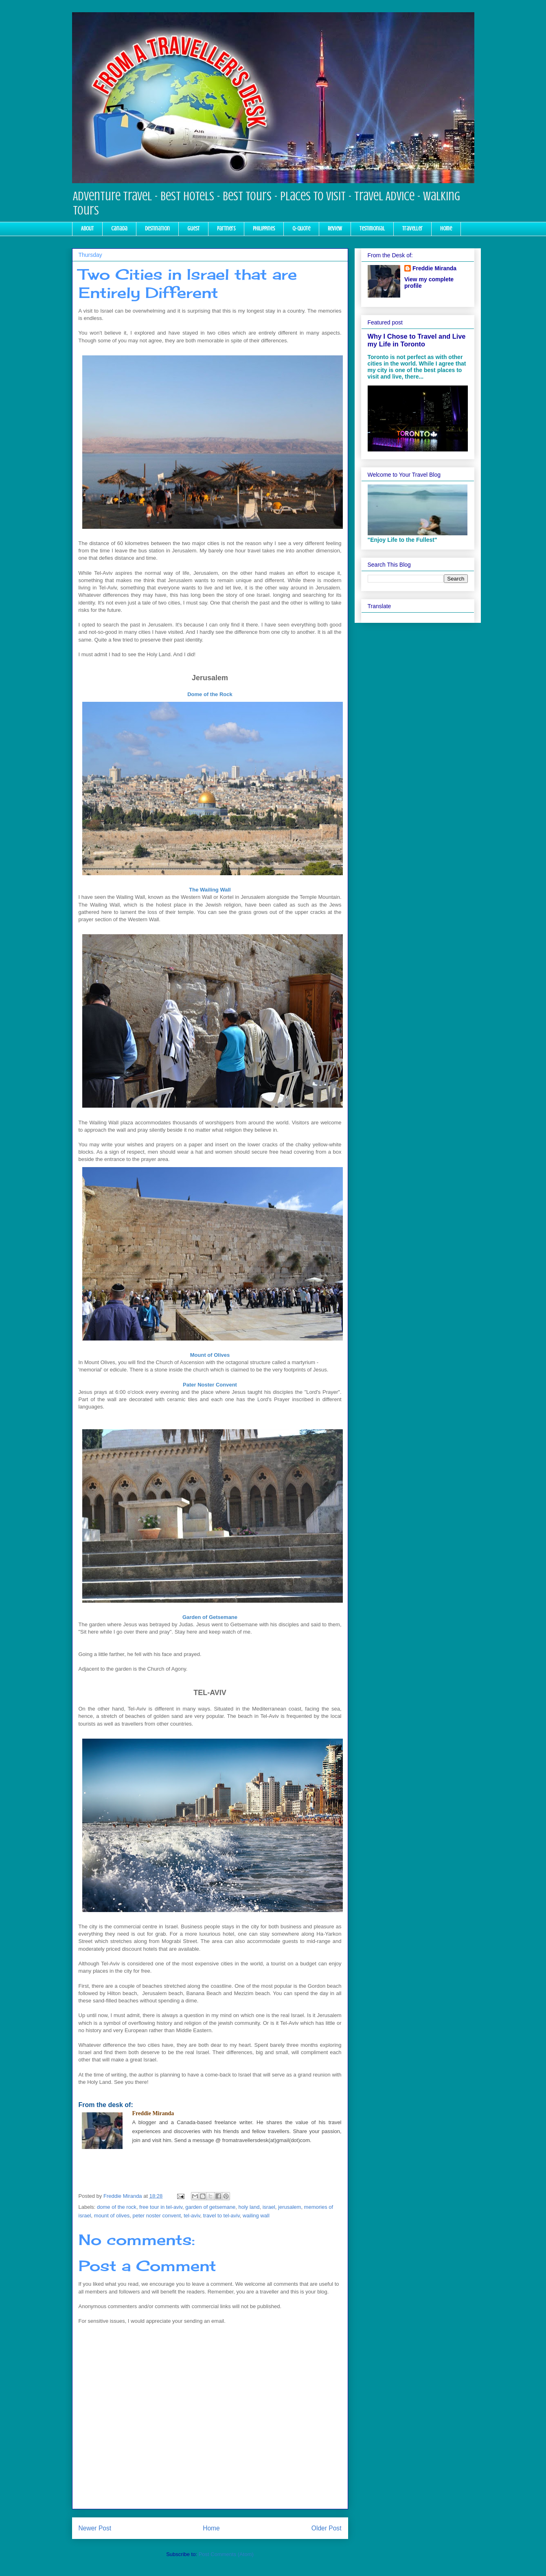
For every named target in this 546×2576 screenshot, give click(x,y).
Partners (226, 229)
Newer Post (95, 2528)
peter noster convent (156, 2215)
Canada (119, 229)
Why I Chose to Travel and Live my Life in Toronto (417, 340)
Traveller (412, 229)
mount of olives (111, 2215)
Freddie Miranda (434, 268)
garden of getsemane (210, 2207)
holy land (248, 2207)
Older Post (326, 2528)
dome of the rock (116, 2207)
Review (335, 229)
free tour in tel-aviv (160, 2207)
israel (269, 2207)
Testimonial (372, 229)
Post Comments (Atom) (226, 2554)
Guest (193, 229)
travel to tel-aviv (221, 2215)
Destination (157, 229)
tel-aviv (192, 2215)
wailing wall (256, 2215)
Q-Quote (301, 229)
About (87, 229)
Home (446, 229)
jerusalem (289, 2207)
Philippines (264, 229)
